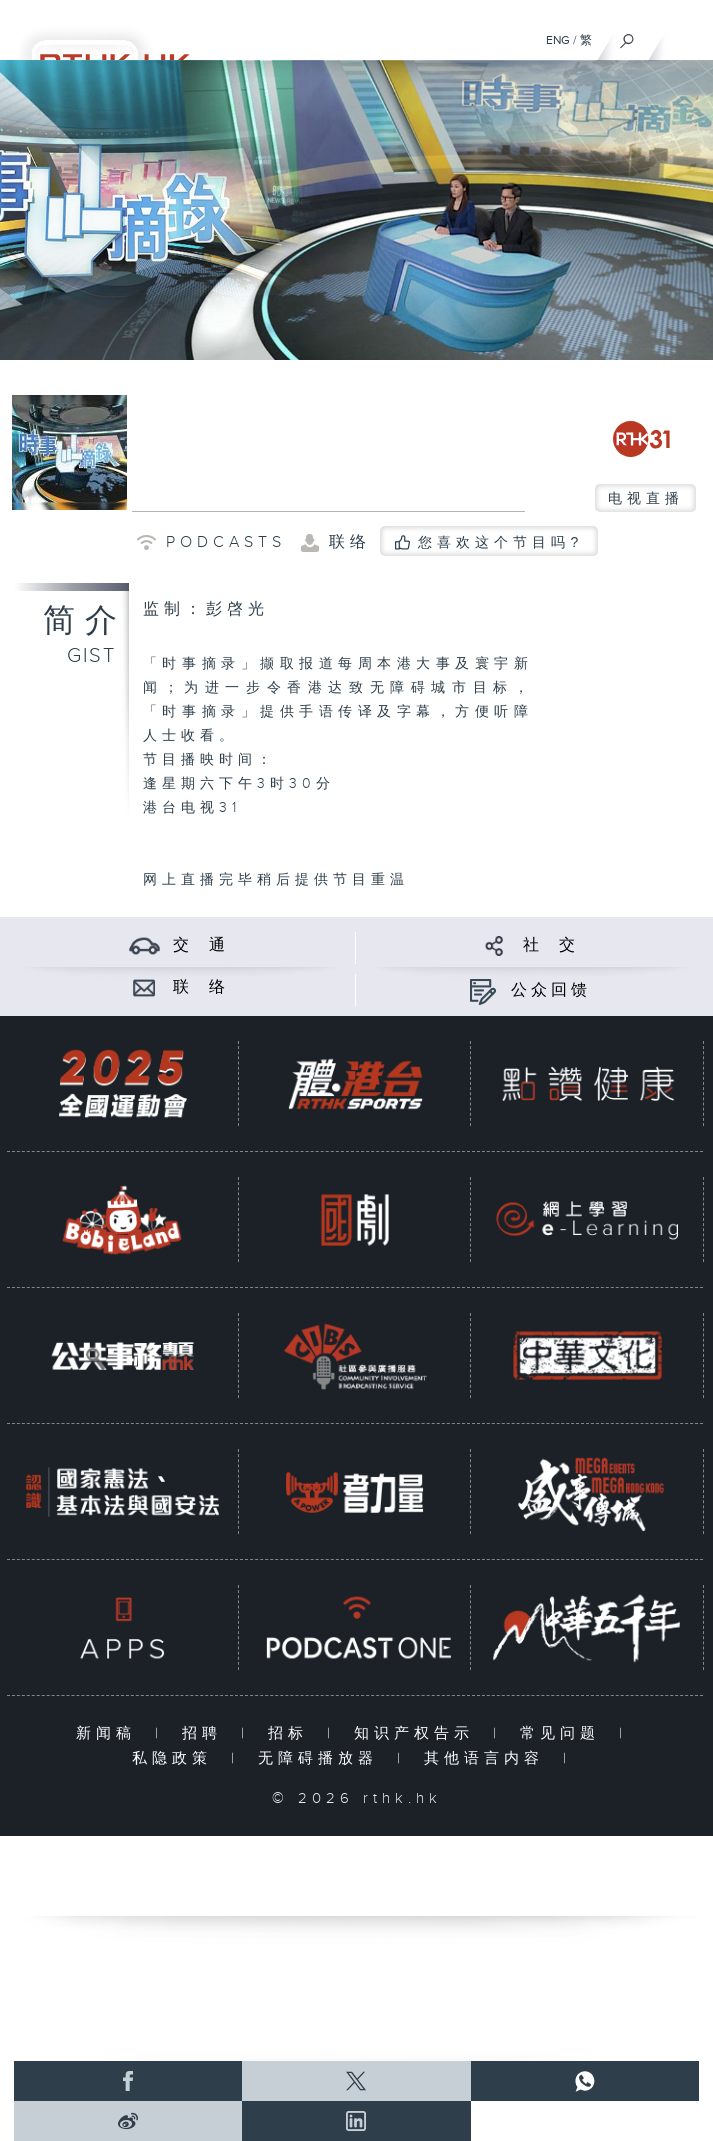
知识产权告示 (418, 1733)
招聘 (206, 1733)
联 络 (201, 987)
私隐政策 (176, 1758)
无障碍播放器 (322, 1758)
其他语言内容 (488, 1758)
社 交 (551, 945)
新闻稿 (110, 1733)
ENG (558, 40)
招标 (292, 1733)
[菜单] (685, 36)
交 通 (201, 945)
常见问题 (564, 1733)
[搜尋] (627, 36)
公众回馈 (551, 990)
